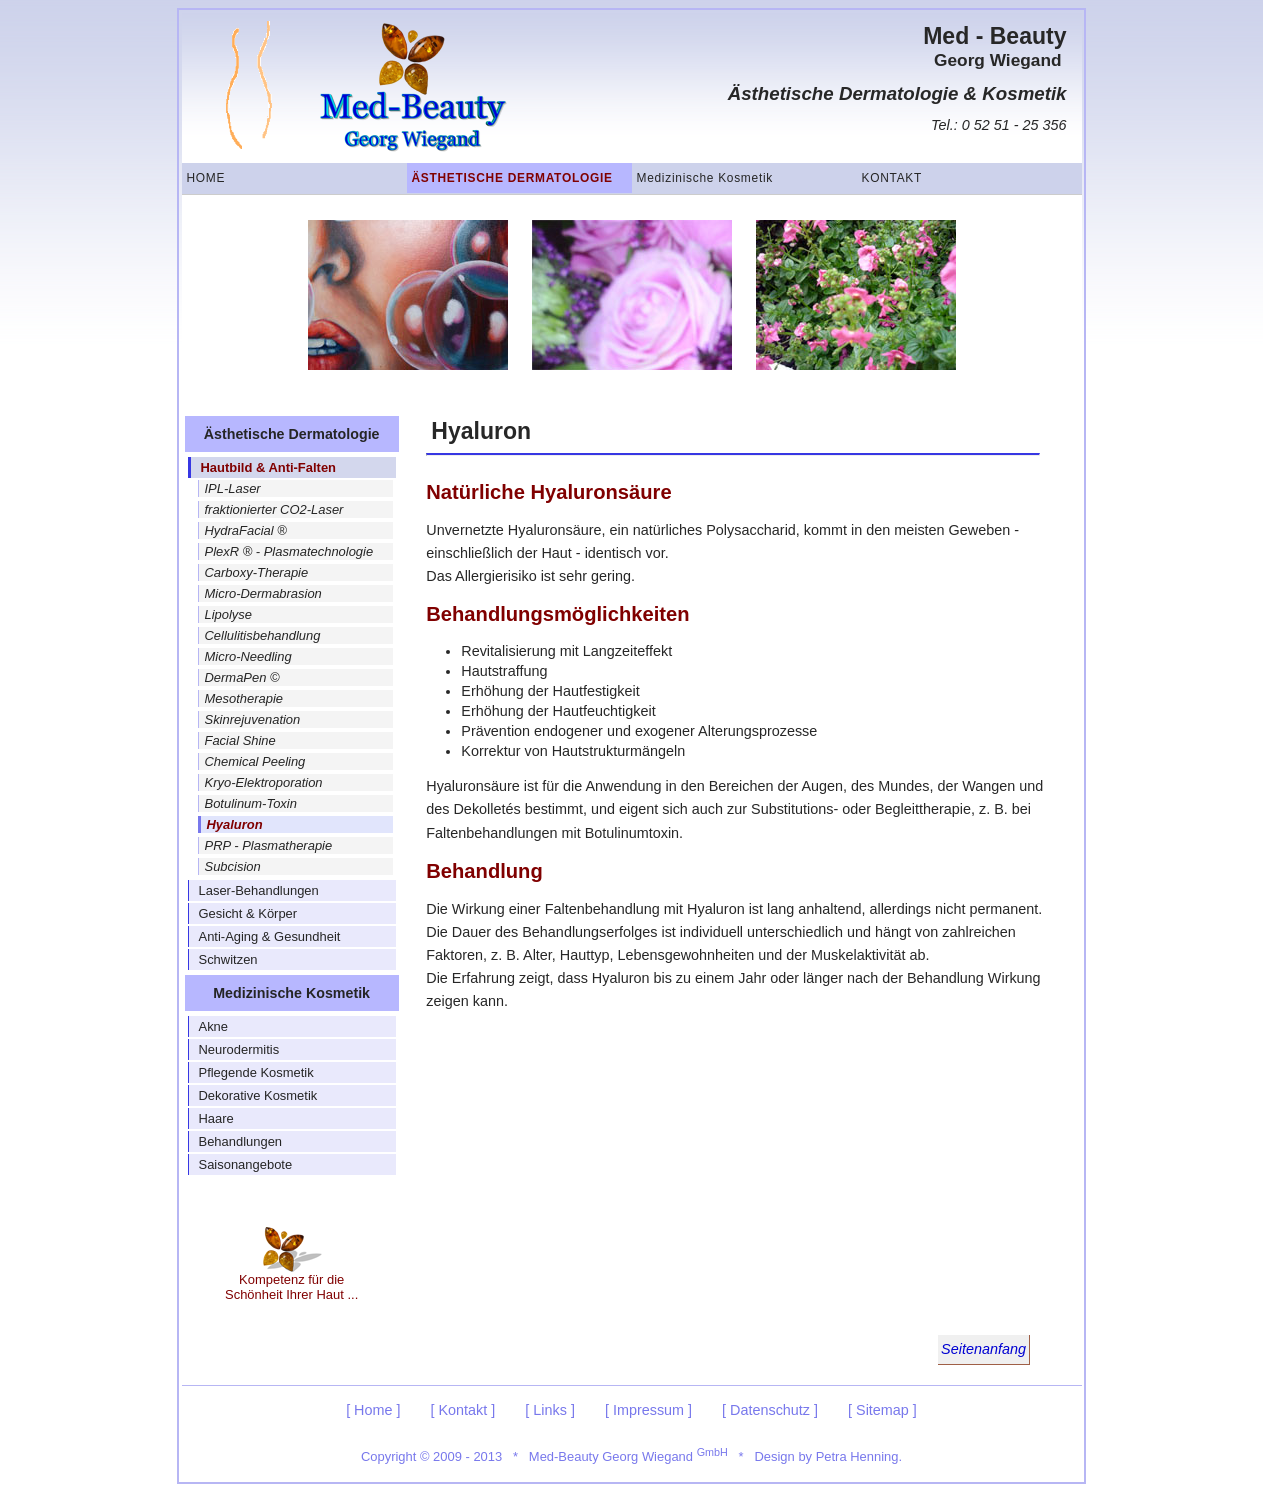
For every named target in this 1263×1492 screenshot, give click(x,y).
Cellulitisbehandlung (263, 635)
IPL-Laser (233, 488)
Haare (216, 1118)
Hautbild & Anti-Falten (269, 467)
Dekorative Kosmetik (258, 1095)
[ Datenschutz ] (770, 1410)
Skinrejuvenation (253, 719)
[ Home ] (373, 1410)
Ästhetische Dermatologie (512, 178)
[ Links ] (550, 1410)
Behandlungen (241, 1141)
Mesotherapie (244, 698)
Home (206, 178)
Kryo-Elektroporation (264, 782)
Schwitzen (228, 959)
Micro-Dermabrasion (263, 593)
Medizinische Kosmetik (705, 178)
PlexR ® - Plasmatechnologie (289, 551)
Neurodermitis (239, 1049)
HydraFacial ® (246, 530)
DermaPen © (242, 677)
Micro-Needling (248, 656)
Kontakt (892, 178)
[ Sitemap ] (882, 1410)
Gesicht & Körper (248, 913)
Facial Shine (240, 740)
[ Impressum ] (648, 1410)
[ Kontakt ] (463, 1410)
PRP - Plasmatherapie (269, 845)
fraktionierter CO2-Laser (274, 509)
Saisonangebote (246, 1164)
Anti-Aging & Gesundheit (270, 936)
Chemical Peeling (255, 761)
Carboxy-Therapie (257, 572)
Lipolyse (229, 614)
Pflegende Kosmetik (256, 1072)
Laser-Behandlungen (259, 890)
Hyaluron (235, 824)
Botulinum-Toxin (251, 803)
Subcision (233, 866)
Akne (214, 1026)
